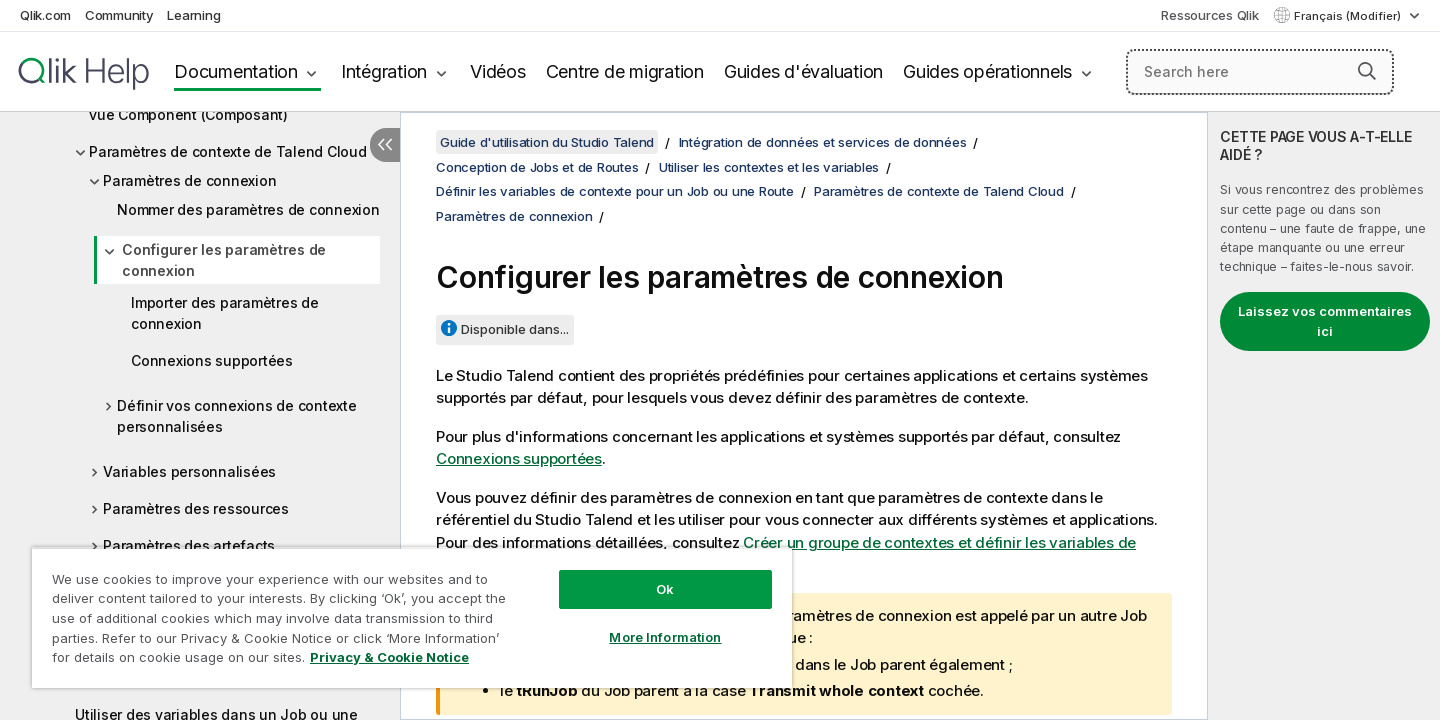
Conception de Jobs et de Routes (537, 167)
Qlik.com (45, 15)
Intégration (384, 71)
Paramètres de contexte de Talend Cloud (228, 151)
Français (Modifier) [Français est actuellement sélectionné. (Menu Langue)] (1349, 16)
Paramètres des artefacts (189, 545)
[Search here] (1260, 72)
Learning (193, 15)
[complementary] (1324, 416)
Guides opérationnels (987, 71)
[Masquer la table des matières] (385, 145)
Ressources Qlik (1209, 15)
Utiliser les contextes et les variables (769, 167)
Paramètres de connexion (189, 180)
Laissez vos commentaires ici (1325, 321)
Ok (665, 589)
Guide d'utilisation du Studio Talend (547, 142)
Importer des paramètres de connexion (225, 313)
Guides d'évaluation (803, 71)
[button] (1367, 71)
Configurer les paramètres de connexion (224, 260)
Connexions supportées (212, 360)
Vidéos (498, 71)
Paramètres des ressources (196, 508)
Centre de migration (625, 71)
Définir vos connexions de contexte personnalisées (237, 416)
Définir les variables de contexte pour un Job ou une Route (615, 191)
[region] (412, 617)
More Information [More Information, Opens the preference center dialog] (665, 637)
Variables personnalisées (189, 471)
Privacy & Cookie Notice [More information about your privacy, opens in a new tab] (389, 657)
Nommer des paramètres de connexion (248, 209)
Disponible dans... (515, 329)
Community (119, 15)
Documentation (236, 71)
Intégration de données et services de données (823, 142)
